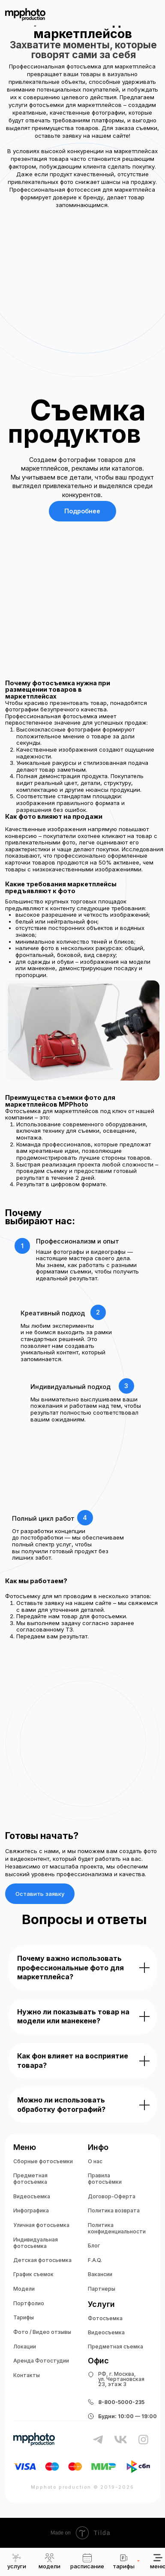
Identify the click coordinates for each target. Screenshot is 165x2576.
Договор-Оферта (111, 2196)
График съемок (33, 2274)
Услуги (101, 2304)
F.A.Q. (95, 2260)
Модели (24, 2289)
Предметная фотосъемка (30, 2178)
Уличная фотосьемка (41, 2225)
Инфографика (31, 2210)
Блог (94, 2245)
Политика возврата (114, 2210)
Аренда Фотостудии (41, 2360)
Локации (24, 2346)
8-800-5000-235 (121, 2402)
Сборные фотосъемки (43, 2161)
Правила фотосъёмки (105, 2178)
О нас (95, 2161)
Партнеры (101, 2289)
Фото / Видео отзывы (42, 2332)
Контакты (26, 2375)
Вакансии (100, 2274)
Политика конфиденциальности (117, 2228)
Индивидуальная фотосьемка (35, 2242)
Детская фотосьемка (42, 2260)
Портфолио (28, 2303)
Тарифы (23, 2317)
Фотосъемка (105, 2318)
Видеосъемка (31, 2196)
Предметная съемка (115, 2346)
